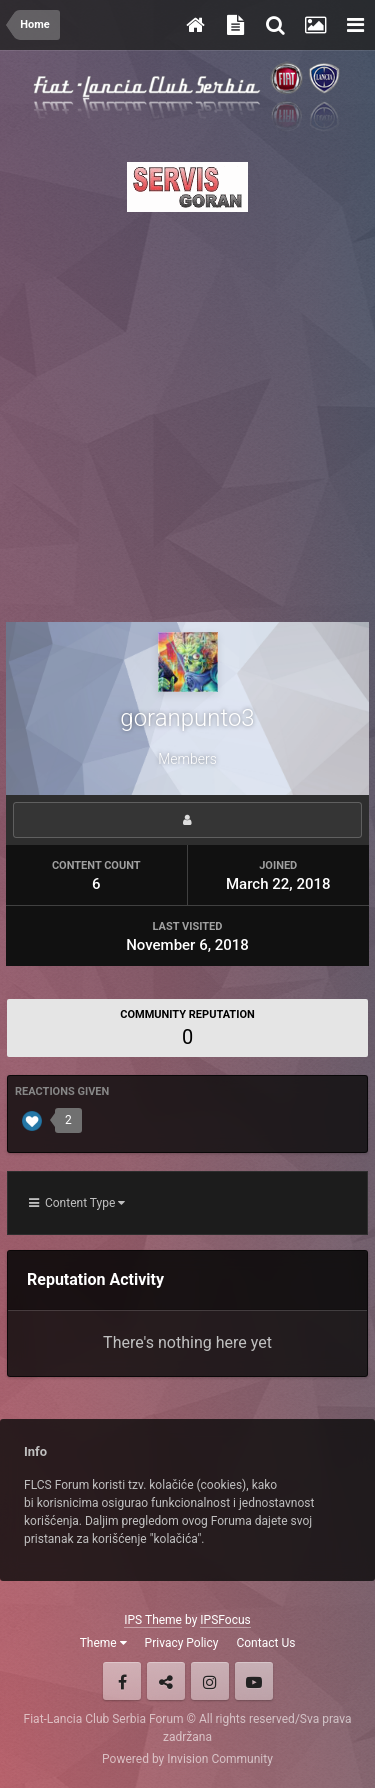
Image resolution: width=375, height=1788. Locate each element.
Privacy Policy (182, 1643)
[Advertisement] (187, 411)
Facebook (122, 1681)
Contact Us (265, 1643)
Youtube (254, 1681)
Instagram (210, 1681)
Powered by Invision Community (187, 1759)
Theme (103, 1643)
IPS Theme (153, 1620)
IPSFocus (225, 1620)
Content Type (77, 1203)
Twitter (166, 1681)
